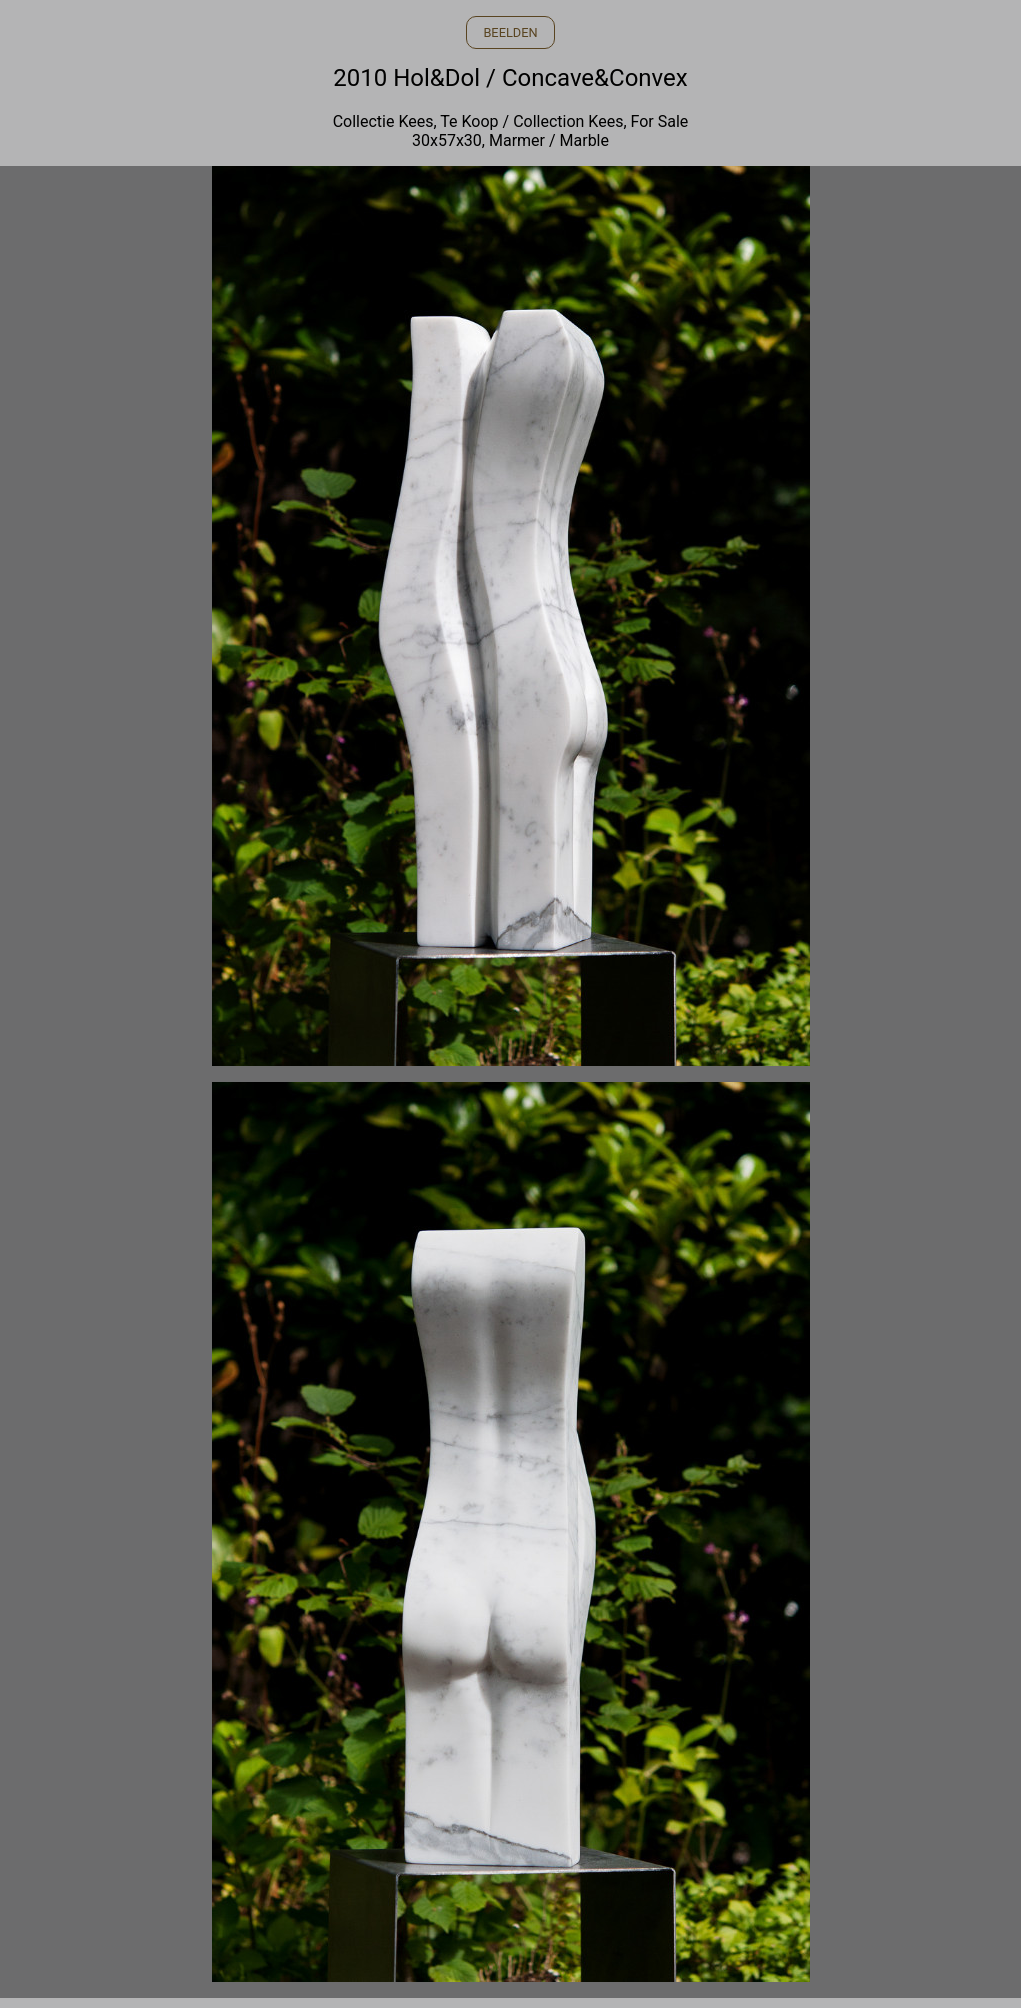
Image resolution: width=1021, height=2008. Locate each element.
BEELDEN (510, 32)
